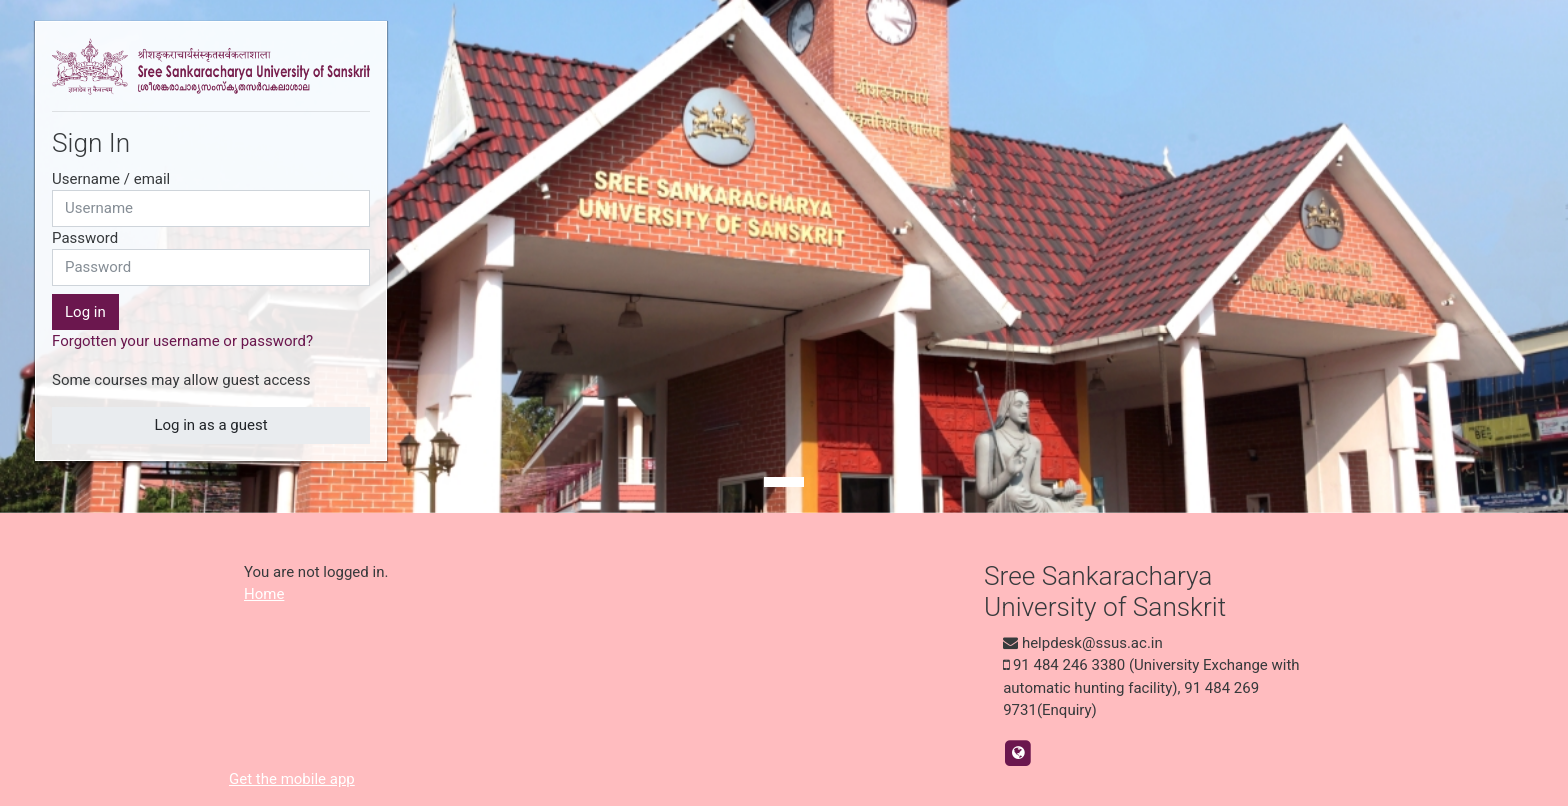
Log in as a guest (210, 425)
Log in (85, 312)
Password (85, 238)
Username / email (111, 179)
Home (264, 594)
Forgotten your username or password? (182, 341)
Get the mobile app (292, 779)
